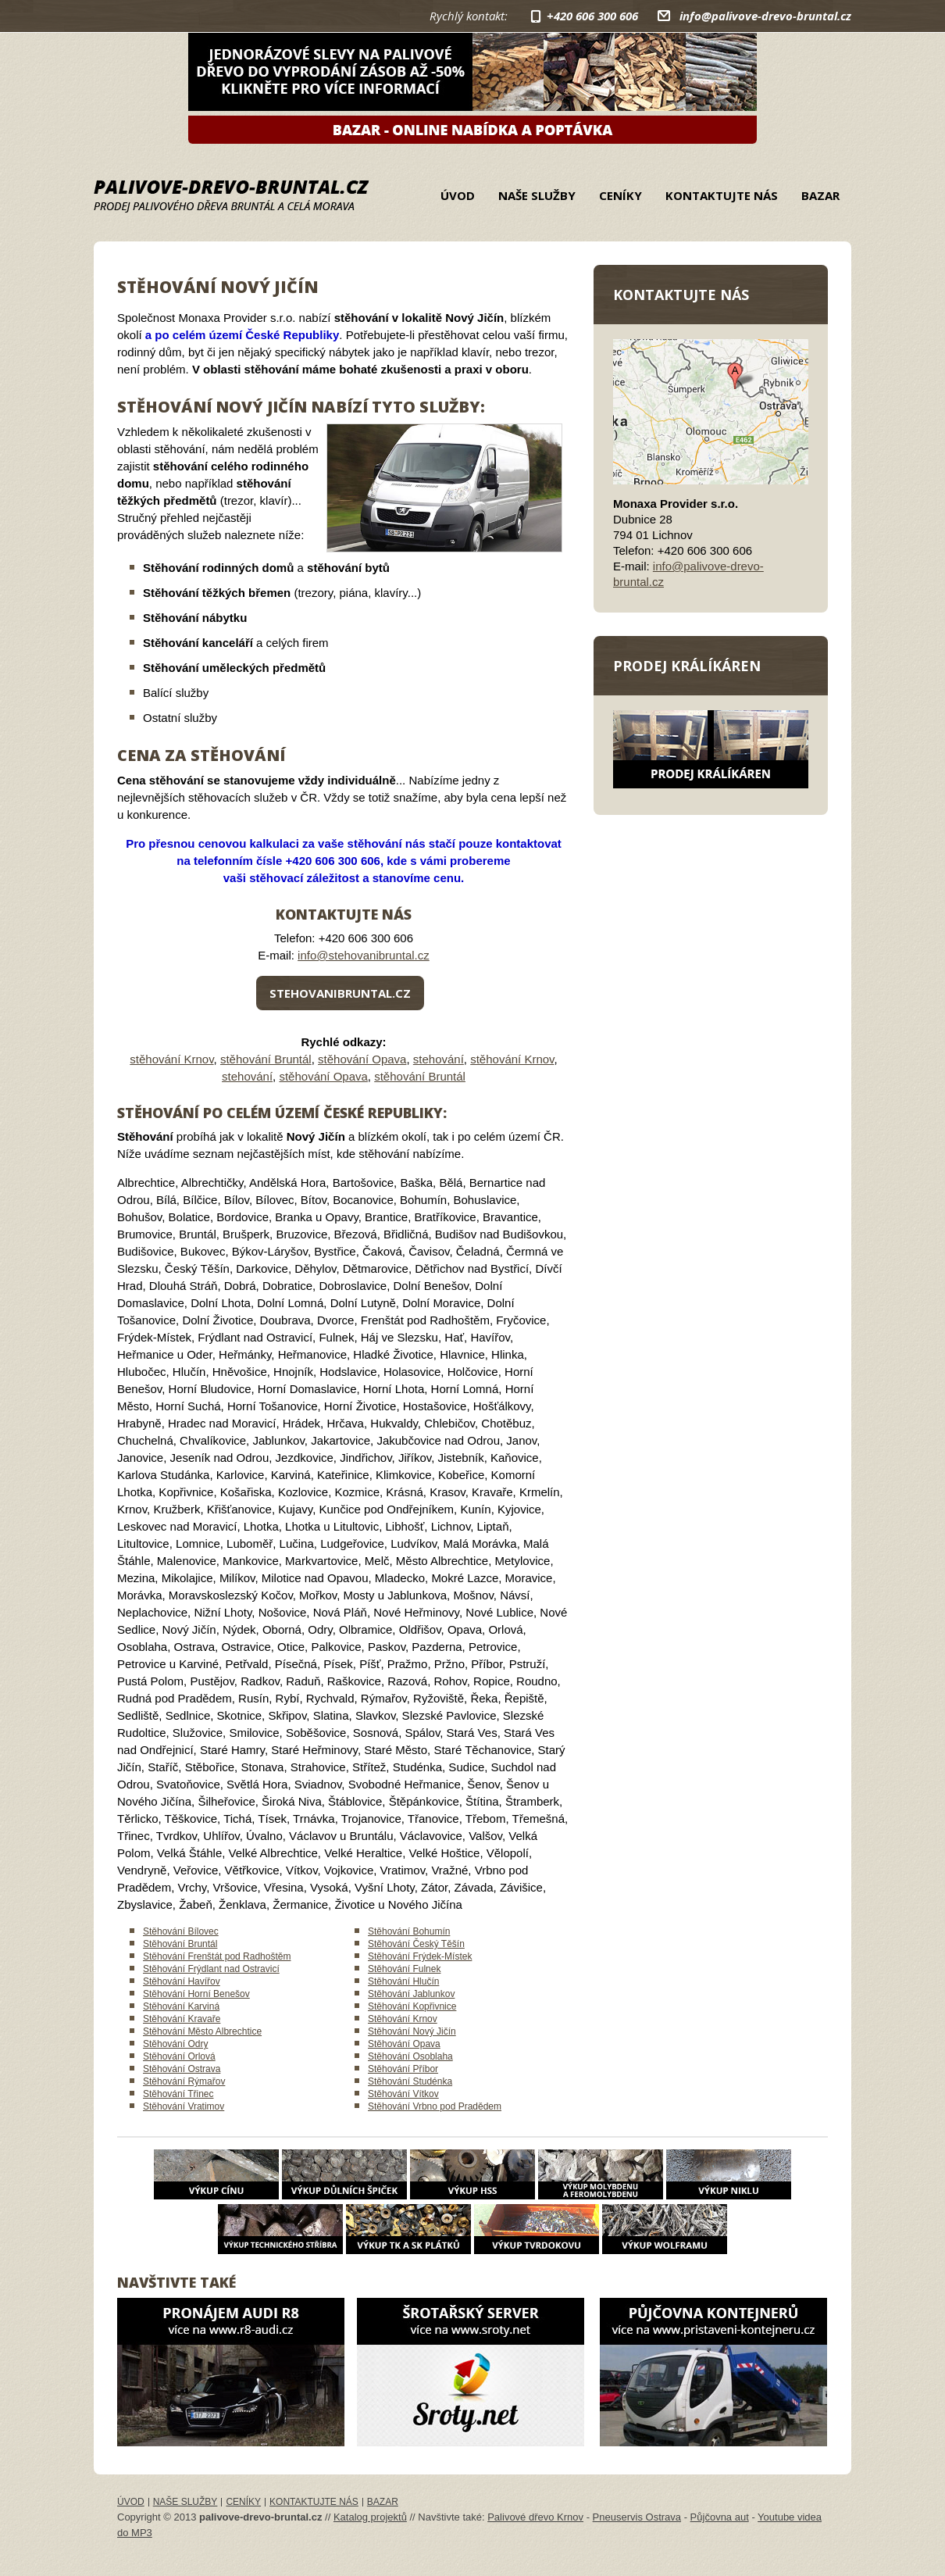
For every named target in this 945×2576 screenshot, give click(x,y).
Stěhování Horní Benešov (196, 1993)
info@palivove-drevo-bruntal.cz (765, 15)
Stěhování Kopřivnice (412, 2006)
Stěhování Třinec (178, 2093)
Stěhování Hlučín (403, 1981)
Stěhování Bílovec (181, 1931)
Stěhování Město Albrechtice (202, 2031)
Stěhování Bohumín (409, 1931)
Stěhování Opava (404, 2043)
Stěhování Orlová (179, 2056)
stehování (438, 1059)
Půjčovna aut (719, 2517)
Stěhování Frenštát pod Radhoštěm (217, 1956)
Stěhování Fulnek (404, 1968)
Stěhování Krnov (402, 2018)
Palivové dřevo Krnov (535, 2517)
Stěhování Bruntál (180, 1943)
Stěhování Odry (175, 2043)
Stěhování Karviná (181, 2006)
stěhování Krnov (171, 1059)
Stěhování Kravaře (181, 2018)
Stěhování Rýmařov (184, 2081)
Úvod (457, 195)
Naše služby (537, 195)
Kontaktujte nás (721, 195)
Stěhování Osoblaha (410, 2056)
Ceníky (620, 195)
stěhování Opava (362, 1059)
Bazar (820, 195)
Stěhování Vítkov (403, 2093)
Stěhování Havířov (181, 1981)
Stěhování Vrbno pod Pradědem (434, 2106)
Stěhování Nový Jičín (412, 2031)
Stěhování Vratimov (183, 2106)
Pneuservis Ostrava (637, 2517)
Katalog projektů (370, 2517)
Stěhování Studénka (410, 2081)
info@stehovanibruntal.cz (364, 955)
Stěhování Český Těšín (416, 1943)
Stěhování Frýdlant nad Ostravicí (211, 1968)
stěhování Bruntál (266, 1059)
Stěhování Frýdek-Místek (420, 1956)
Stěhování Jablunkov (411, 1993)
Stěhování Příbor (403, 2068)
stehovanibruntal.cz (340, 993)
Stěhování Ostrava (181, 2068)
